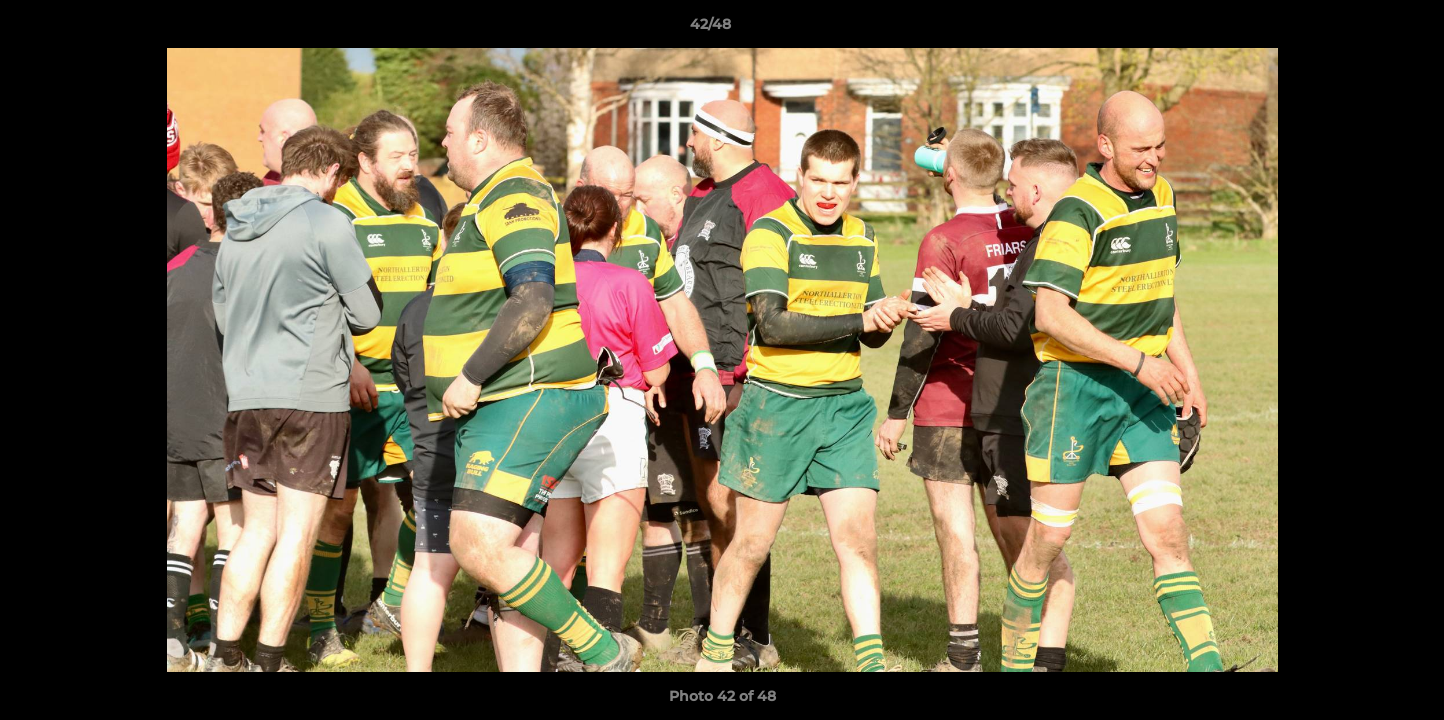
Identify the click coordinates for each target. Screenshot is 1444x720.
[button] (1360, 29)
